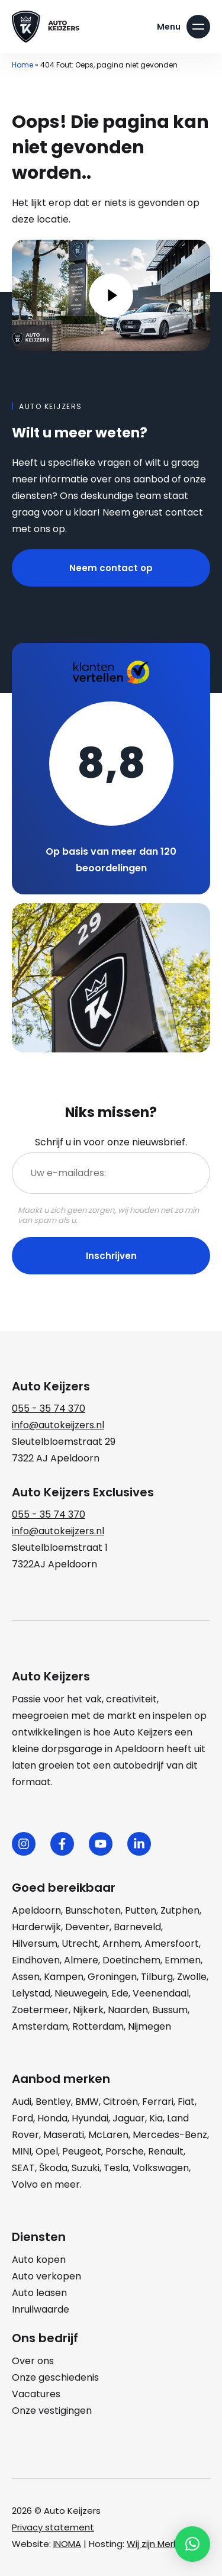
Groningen (112, 1976)
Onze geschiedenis (55, 2377)
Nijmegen (149, 2026)
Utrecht (80, 1943)
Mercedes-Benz (170, 2135)
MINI (21, 2151)
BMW (87, 2101)
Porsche (124, 2151)
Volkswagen (161, 2168)
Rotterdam (98, 2026)
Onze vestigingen (52, 2410)
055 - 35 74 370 (48, 1408)
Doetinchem (131, 1960)
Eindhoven (36, 1960)
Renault (166, 2151)
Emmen (183, 1960)
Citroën (120, 2101)
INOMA (67, 2544)
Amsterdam (40, 2026)
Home (22, 65)
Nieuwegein (80, 1993)
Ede (119, 1993)
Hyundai (90, 2118)
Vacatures (36, 2394)
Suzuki (85, 2168)
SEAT (23, 2168)
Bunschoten (93, 1910)
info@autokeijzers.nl (58, 1425)
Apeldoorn (36, 1910)
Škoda (53, 2168)
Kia (156, 2118)
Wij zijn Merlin (154, 2544)
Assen (26, 1976)
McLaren (108, 2135)
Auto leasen (39, 2293)
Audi (21, 2101)
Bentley (53, 2101)
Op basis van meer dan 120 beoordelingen (111, 860)
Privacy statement (53, 2527)
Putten (140, 1910)
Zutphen (180, 1910)
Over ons (33, 2361)
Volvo (25, 2184)
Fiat (186, 2101)
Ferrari (157, 2101)
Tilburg (157, 1976)
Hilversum (34, 1943)
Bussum (170, 2010)
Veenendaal (161, 1993)
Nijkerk (88, 2010)
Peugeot (81, 2151)
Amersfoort (171, 1943)
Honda (52, 2118)
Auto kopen (39, 2259)
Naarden (128, 2010)
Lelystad (31, 1993)
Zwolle (192, 1976)
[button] (192, 2544)
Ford (22, 2118)
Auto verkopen (46, 2276)
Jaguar (128, 2118)
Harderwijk (36, 1927)
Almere (81, 1960)
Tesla (116, 2168)
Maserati (63, 2135)
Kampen (63, 1976)
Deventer (87, 1927)
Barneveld (137, 1927)
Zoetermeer (40, 2010)
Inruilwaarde (40, 2309)
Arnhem (121, 1943)
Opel (47, 2151)
